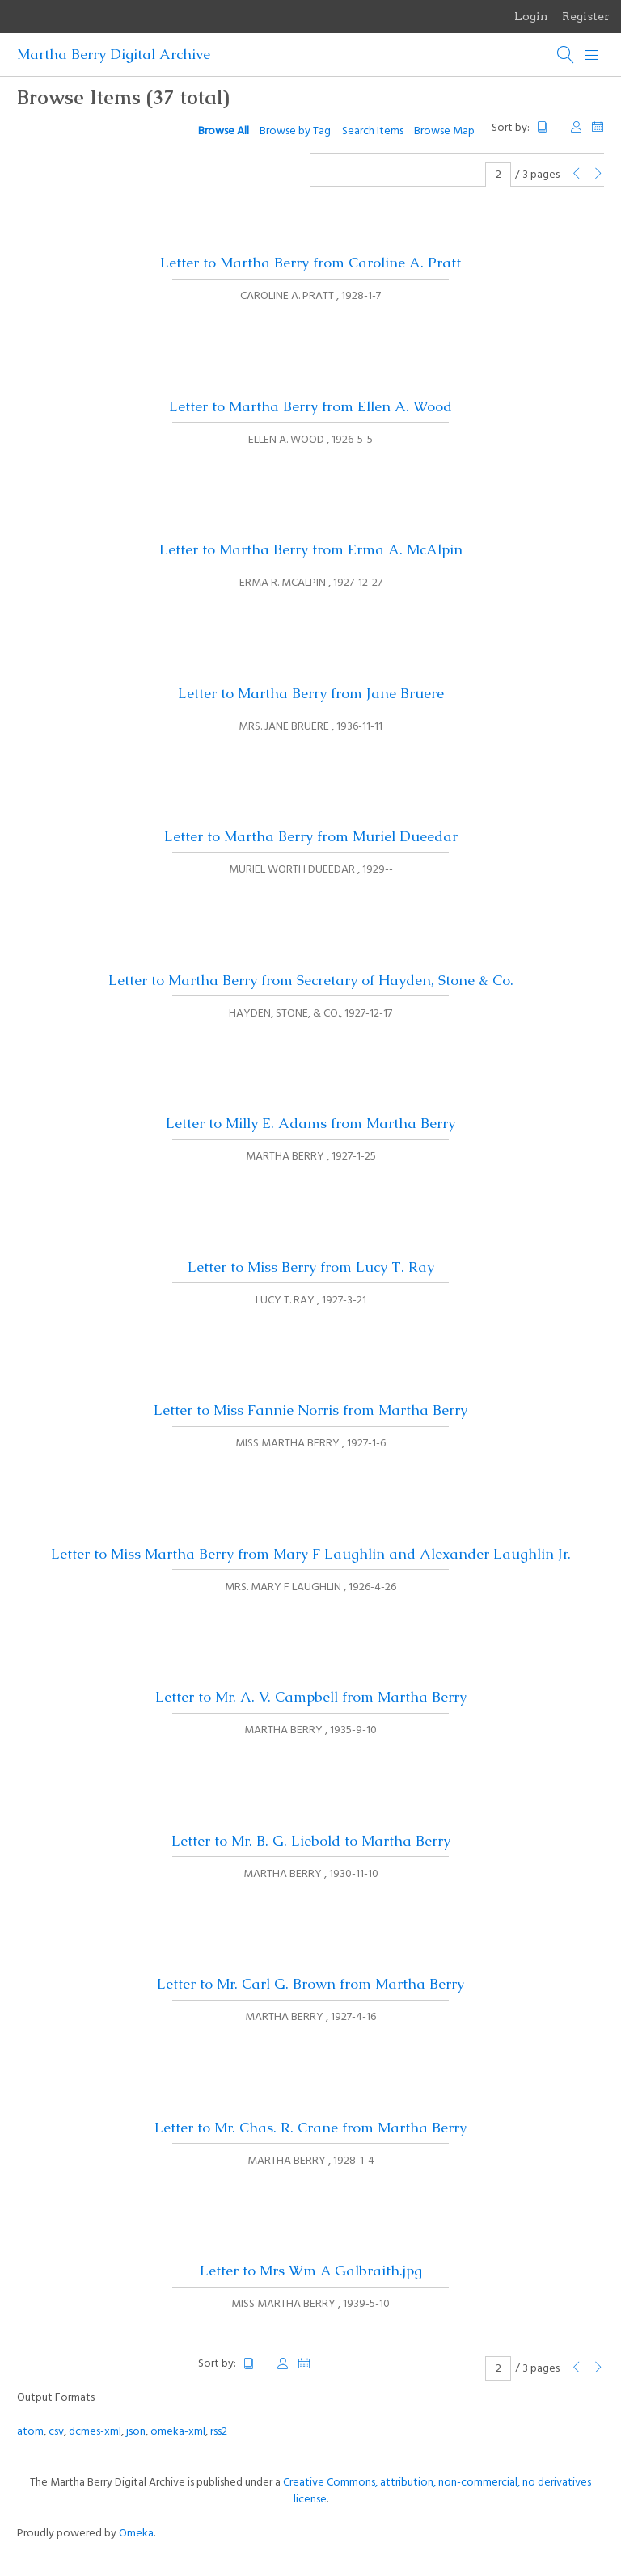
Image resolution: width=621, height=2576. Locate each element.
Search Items (372, 131)
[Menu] (592, 55)
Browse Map (444, 131)
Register (586, 16)
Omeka (136, 2533)
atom (30, 2431)
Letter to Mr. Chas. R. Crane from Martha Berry (310, 2127)
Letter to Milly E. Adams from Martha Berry (310, 1123)
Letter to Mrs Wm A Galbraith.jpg (311, 2270)
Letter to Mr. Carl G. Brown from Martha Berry (310, 1984)
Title (549, 127)
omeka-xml (177, 2431)
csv (56, 2431)
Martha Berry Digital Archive (113, 54)
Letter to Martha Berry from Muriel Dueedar (311, 836)
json (136, 2431)
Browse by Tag (295, 131)
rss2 (218, 2431)
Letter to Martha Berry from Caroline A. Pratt (310, 262)
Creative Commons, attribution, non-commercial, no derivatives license (437, 2491)
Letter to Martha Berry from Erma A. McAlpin (311, 549)
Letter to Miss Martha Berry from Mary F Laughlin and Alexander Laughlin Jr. (311, 1554)
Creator (576, 127)
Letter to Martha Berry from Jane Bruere (311, 693)
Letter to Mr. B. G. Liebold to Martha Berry (310, 1841)
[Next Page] (598, 175)
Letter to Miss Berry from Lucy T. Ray (311, 1267)
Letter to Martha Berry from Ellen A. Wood (310, 406)
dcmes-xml (95, 2431)
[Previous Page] (576, 175)
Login (531, 16)
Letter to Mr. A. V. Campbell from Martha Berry (311, 1697)
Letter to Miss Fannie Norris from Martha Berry (310, 1410)
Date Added (597, 127)
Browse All (223, 131)
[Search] (566, 55)
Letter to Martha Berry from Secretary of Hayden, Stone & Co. (310, 980)
